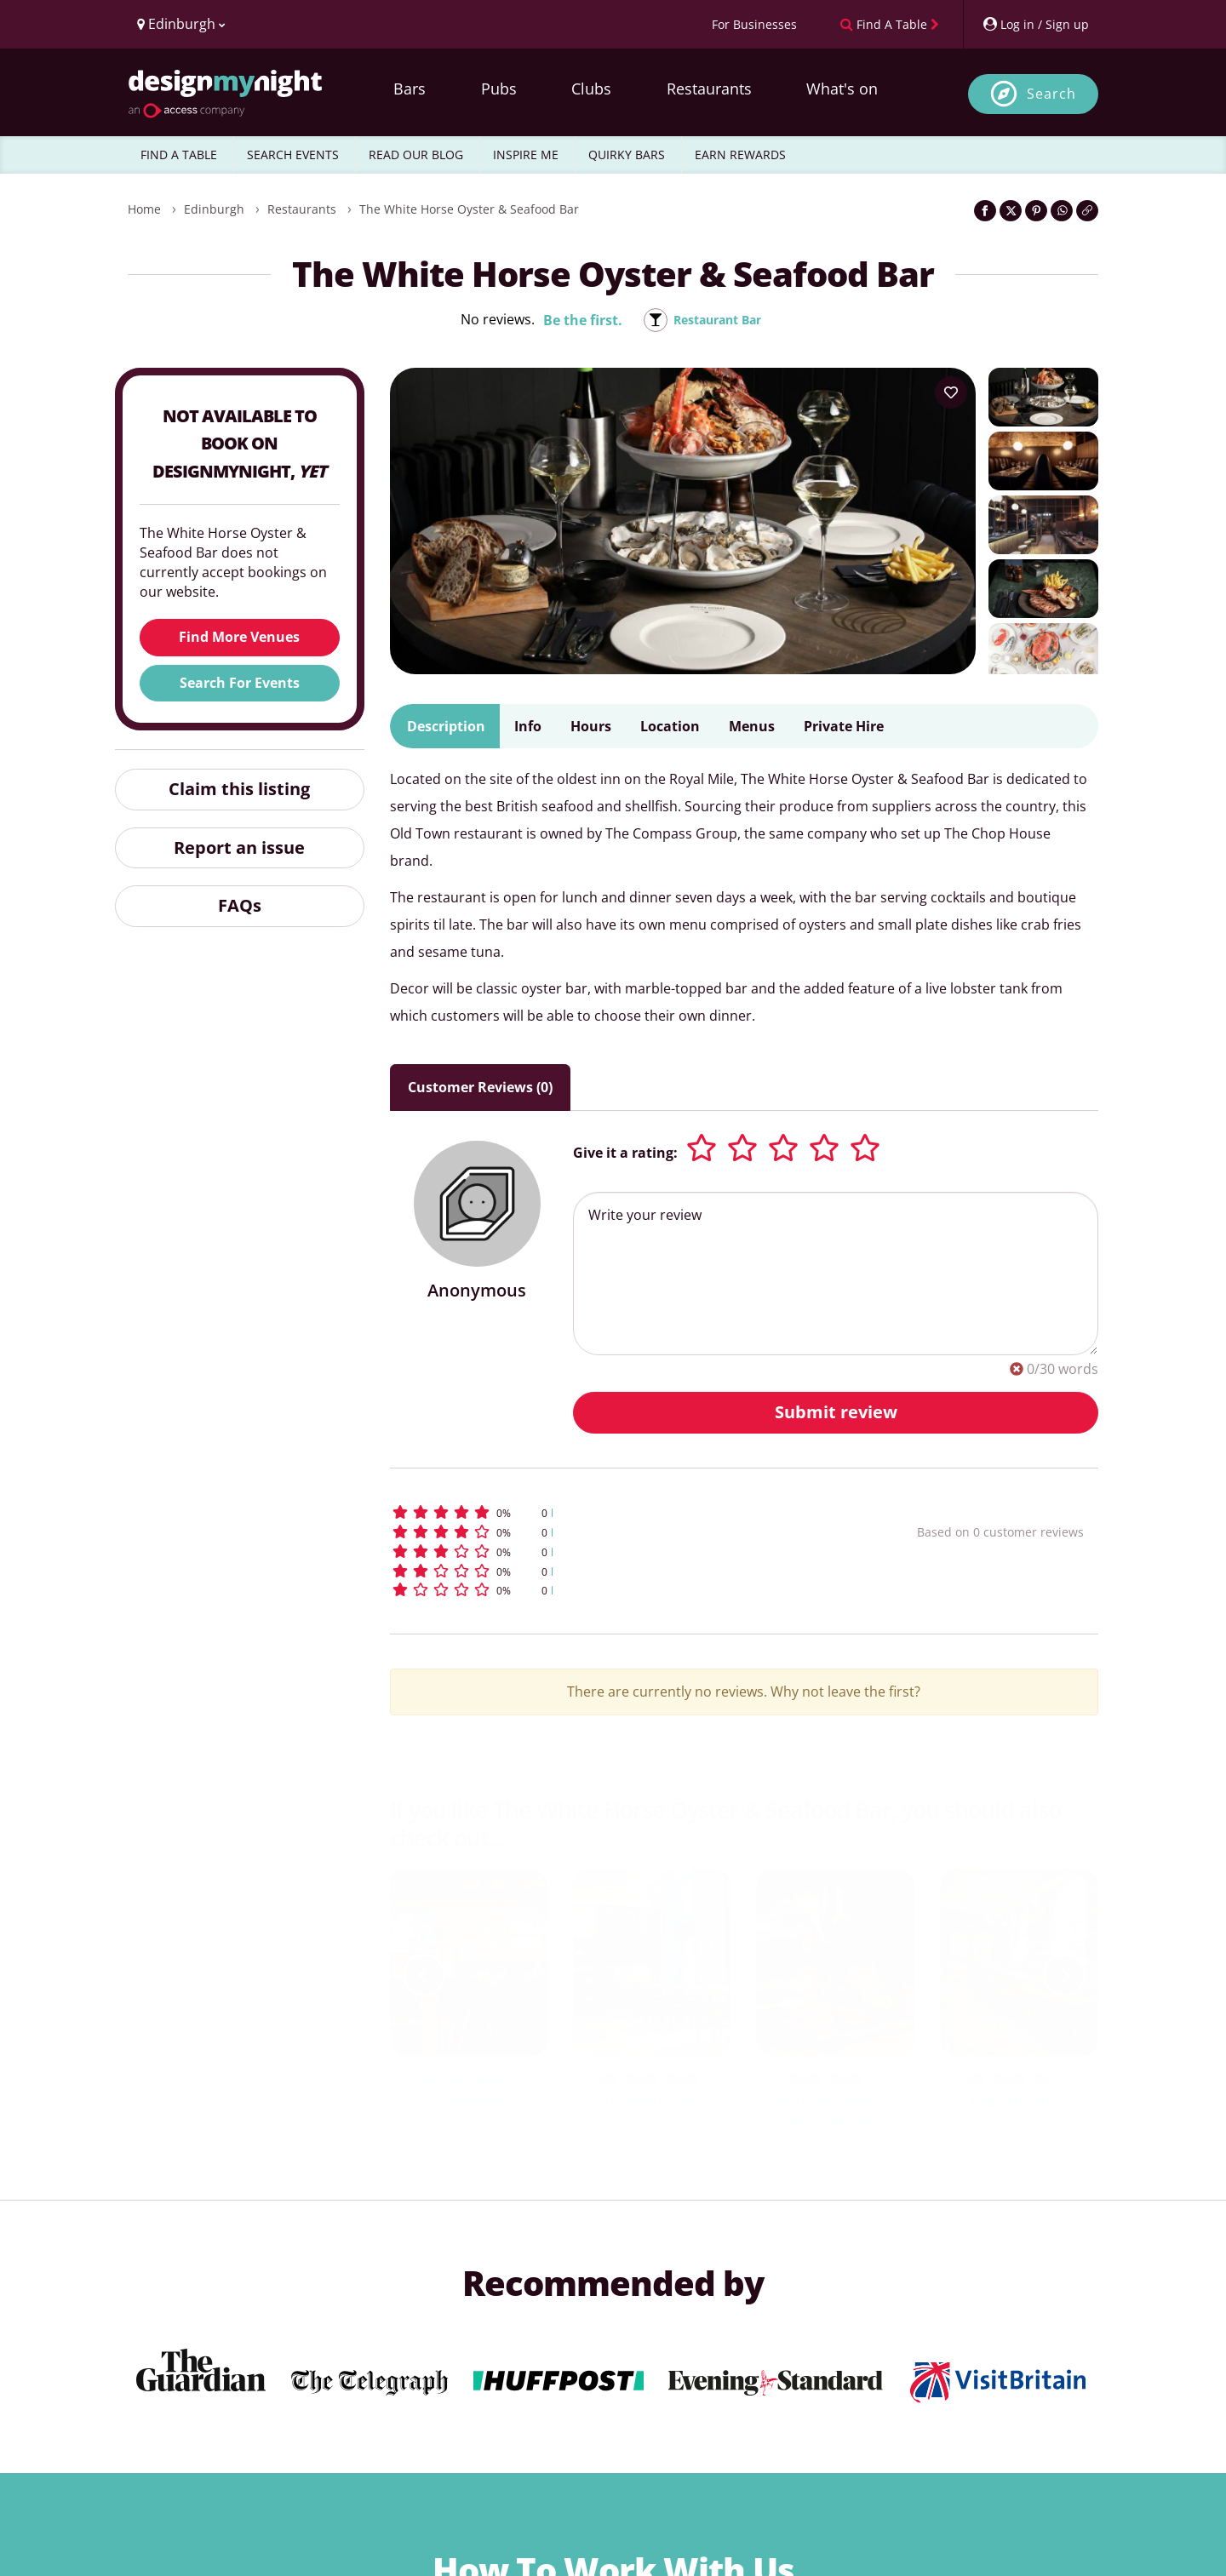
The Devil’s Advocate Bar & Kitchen (836, 2111)
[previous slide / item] (424, 1975)
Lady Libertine (1019, 2101)
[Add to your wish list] (951, 392)
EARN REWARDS (740, 154)
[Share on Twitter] (1011, 210)
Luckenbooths (652, 2101)
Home (144, 209)
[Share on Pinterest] (1036, 210)
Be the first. (574, 320)
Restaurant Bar (717, 320)
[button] (622, 1512)
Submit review (836, 1411)
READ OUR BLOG (416, 154)
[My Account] (1035, 24)
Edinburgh (214, 209)
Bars (409, 88)
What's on (842, 88)
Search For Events (240, 682)
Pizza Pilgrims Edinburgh (468, 2088)
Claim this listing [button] (239, 788)
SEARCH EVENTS (293, 154)
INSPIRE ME (526, 154)
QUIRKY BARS (626, 154)
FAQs (239, 905)
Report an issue (239, 847)
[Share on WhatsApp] (1062, 210)
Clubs (591, 88)
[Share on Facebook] (985, 210)
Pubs (499, 88)
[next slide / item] (1064, 1975)
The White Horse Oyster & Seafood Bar (469, 209)
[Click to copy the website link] (1087, 210)
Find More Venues (239, 636)
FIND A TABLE (178, 154)
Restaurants (709, 88)
